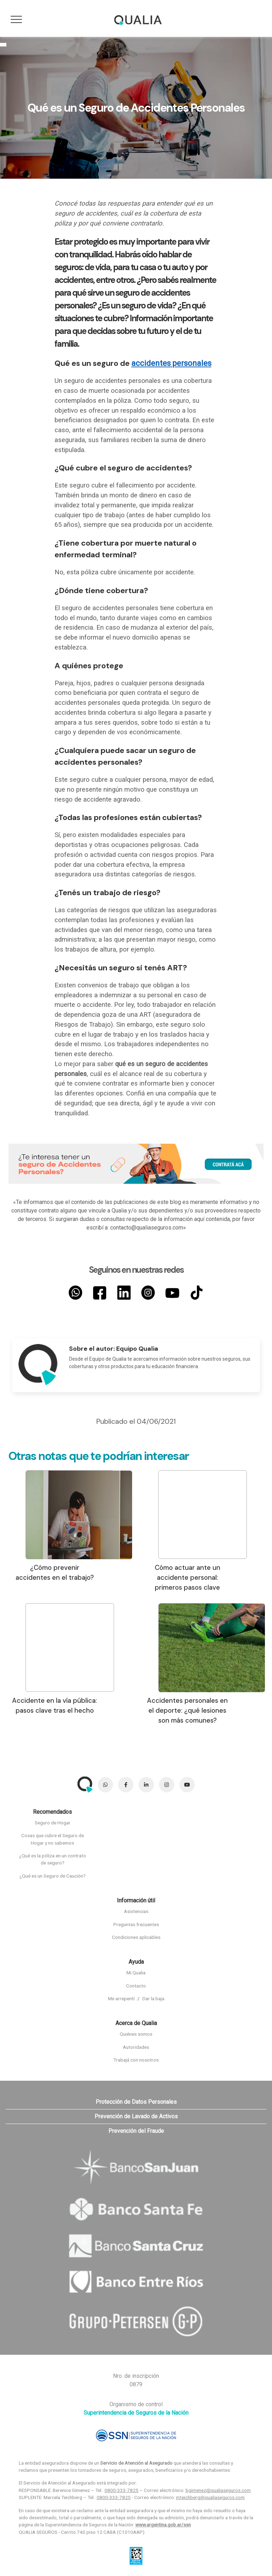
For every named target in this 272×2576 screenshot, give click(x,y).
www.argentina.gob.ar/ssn (163, 2524)
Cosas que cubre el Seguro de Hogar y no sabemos (52, 1839)
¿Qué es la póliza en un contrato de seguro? (52, 1859)
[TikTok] (196, 1293)
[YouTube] (172, 1293)
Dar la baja (153, 1998)
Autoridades (136, 2047)
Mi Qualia (136, 1972)
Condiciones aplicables (136, 1937)
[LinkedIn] (124, 1293)
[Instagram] (148, 1293)
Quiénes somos (136, 2034)
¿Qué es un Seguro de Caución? (52, 1876)
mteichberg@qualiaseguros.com (210, 2497)
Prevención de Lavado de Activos (136, 2116)
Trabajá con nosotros (136, 2060)
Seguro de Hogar (52, 1822)
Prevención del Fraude (136, 2131)
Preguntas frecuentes (136, 1924)
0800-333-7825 (121, 2490)
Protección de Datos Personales (136, 2101)
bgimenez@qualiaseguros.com (218, 2490)
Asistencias (136, 1911)
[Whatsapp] (75, 1293)
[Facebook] (99, 1293)
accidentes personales (171, 363)
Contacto (136, 1986)
